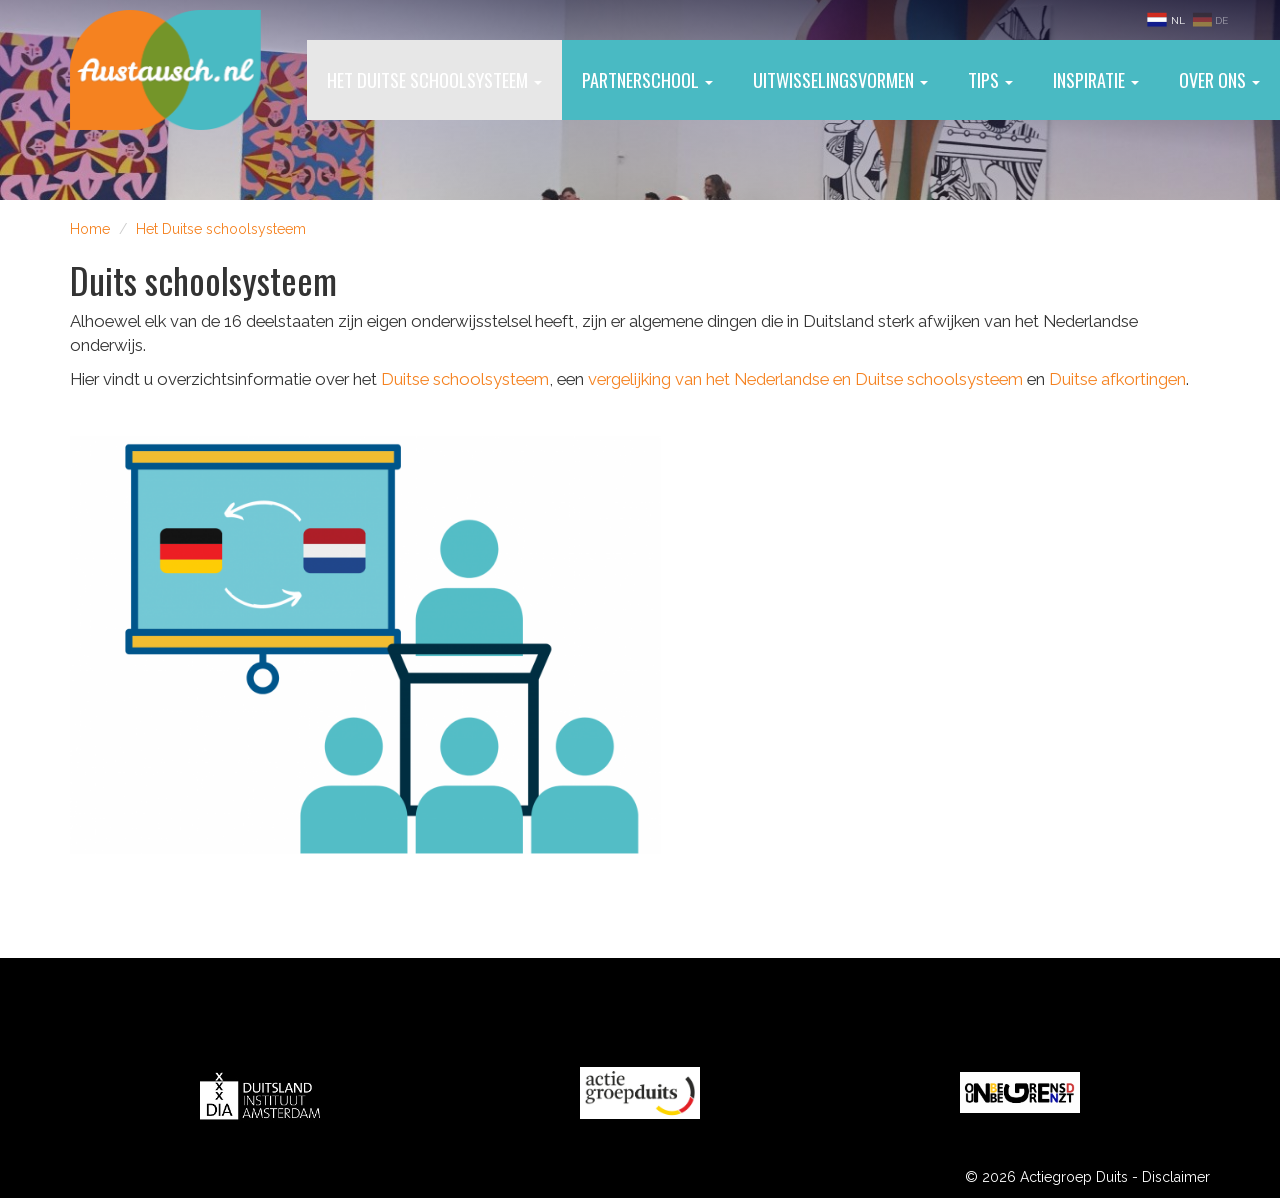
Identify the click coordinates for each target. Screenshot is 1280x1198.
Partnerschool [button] (647, 79)
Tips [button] (990, 79)
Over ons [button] (1219, 79)
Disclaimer (1176, 1177)
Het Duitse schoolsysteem (221, 229)
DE (1210, 19)
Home (90, 229)
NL (1167, 19)
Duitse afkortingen (1117, 379)
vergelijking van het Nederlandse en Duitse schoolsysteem (805, 379)
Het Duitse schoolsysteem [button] (434, 79)
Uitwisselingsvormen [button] (840, 79)
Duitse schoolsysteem (465, 379)
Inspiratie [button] (1096, 79)
